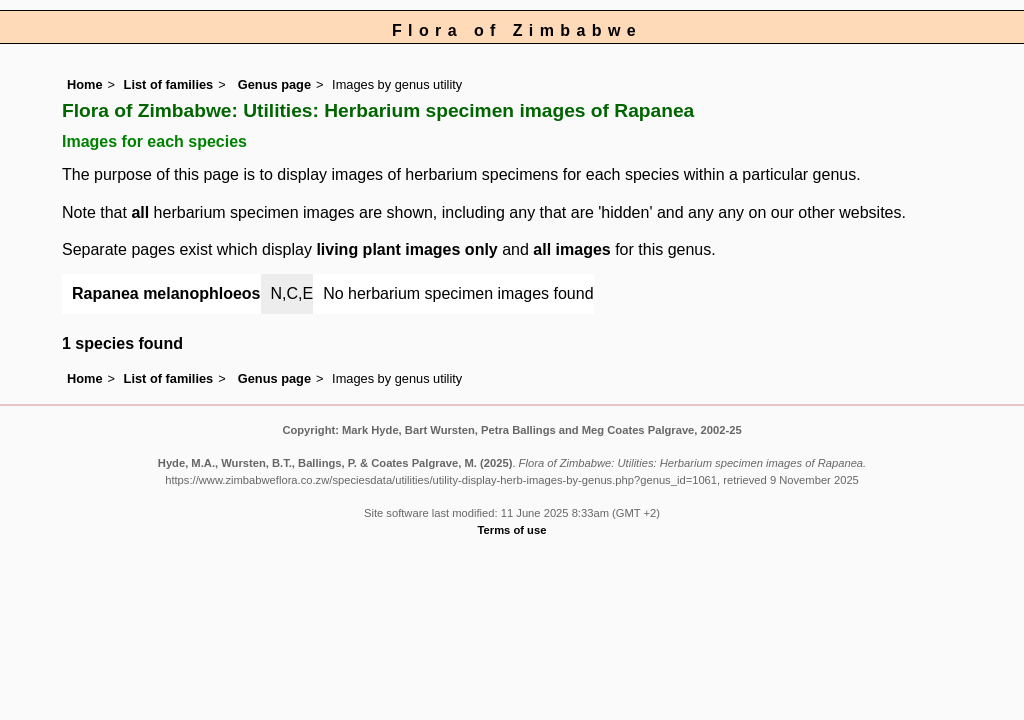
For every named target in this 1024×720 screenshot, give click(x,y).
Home (85, 84)
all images (571, 249)
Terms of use (512, 530)
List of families (169, 84)
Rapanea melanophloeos (166, 293)
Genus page (274, 84)
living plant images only (406, 249)
